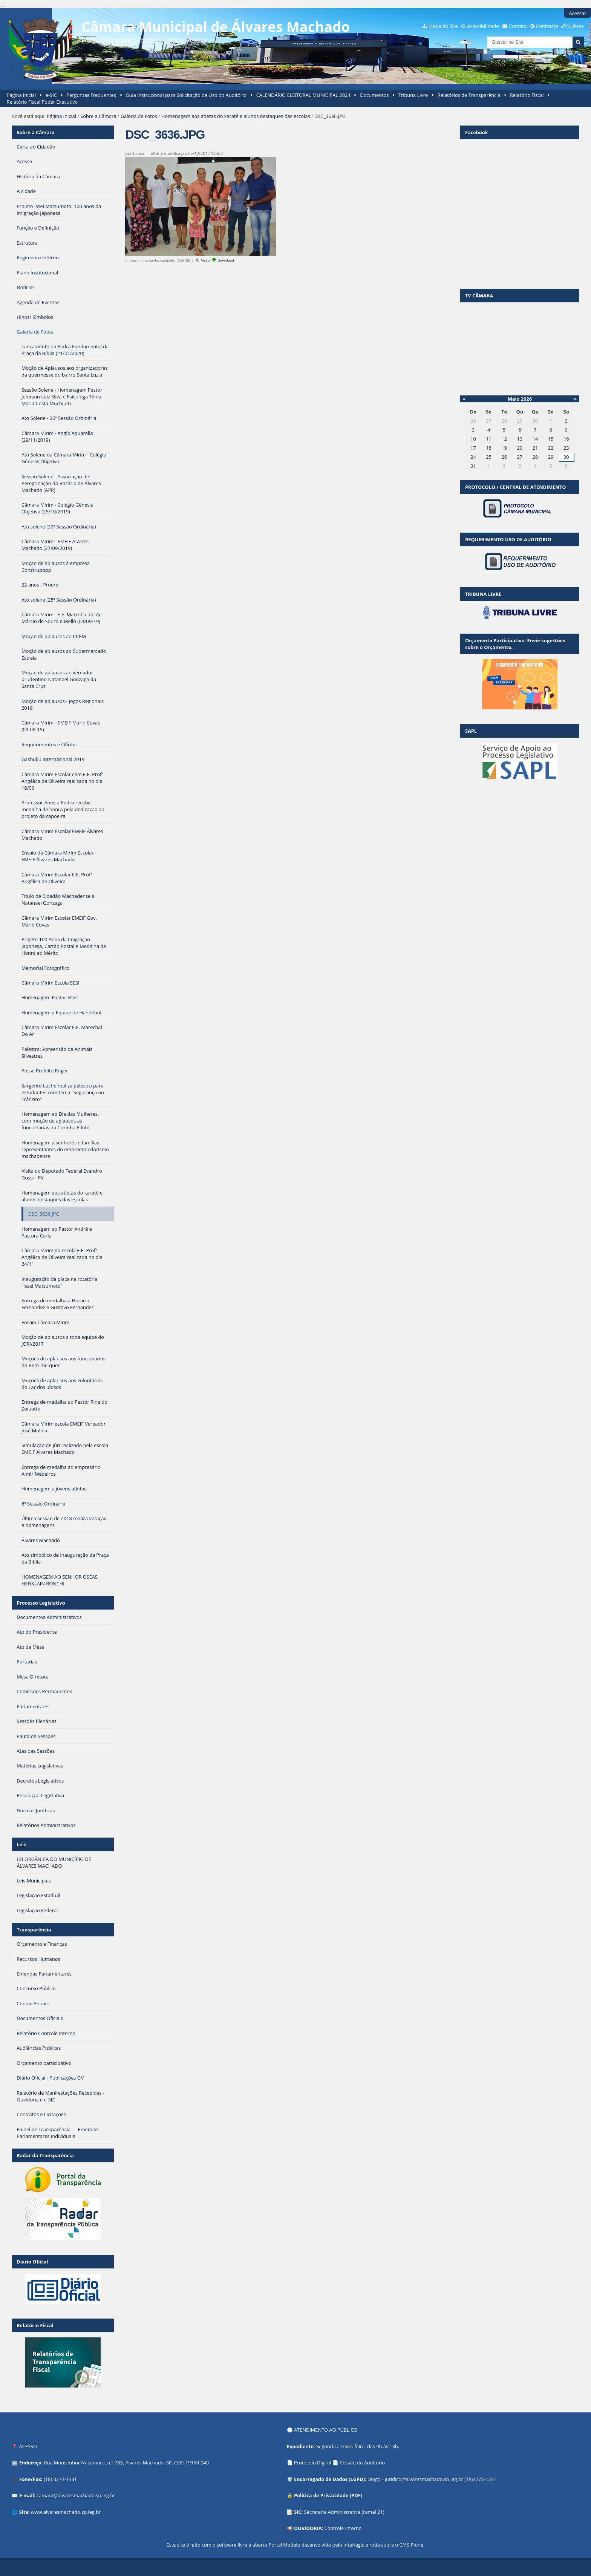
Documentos (374, 95)
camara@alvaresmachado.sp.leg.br (76, 2495)
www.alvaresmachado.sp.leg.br (66, 2512)
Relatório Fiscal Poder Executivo (42, 101)
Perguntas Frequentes (91, 95)
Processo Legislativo (41, 1602)
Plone (416, 2544)
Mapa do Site (443, 26)
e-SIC (51, 95)
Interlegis (353, 2544)
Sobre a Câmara (98, 116)
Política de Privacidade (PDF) (328, 2495)
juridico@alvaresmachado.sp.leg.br (424, 2479)
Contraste (547, 26)
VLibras (575, 26)
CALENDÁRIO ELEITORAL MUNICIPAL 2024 (303, 95)
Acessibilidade (483, 26)
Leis (21, 1844)
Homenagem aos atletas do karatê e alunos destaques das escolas (235, 116)
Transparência (34, 1929)
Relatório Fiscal (527, 95)
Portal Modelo (284, 2544)
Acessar (577, 13)
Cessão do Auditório (362, 2462)
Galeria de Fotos (139, 116)
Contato (518, 26)
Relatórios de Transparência (469, 95)
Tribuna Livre (413, 95)
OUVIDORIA (308, 2528)
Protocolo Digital (312, 2462)
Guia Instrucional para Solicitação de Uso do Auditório (186, 95)
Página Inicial (21, 95)
